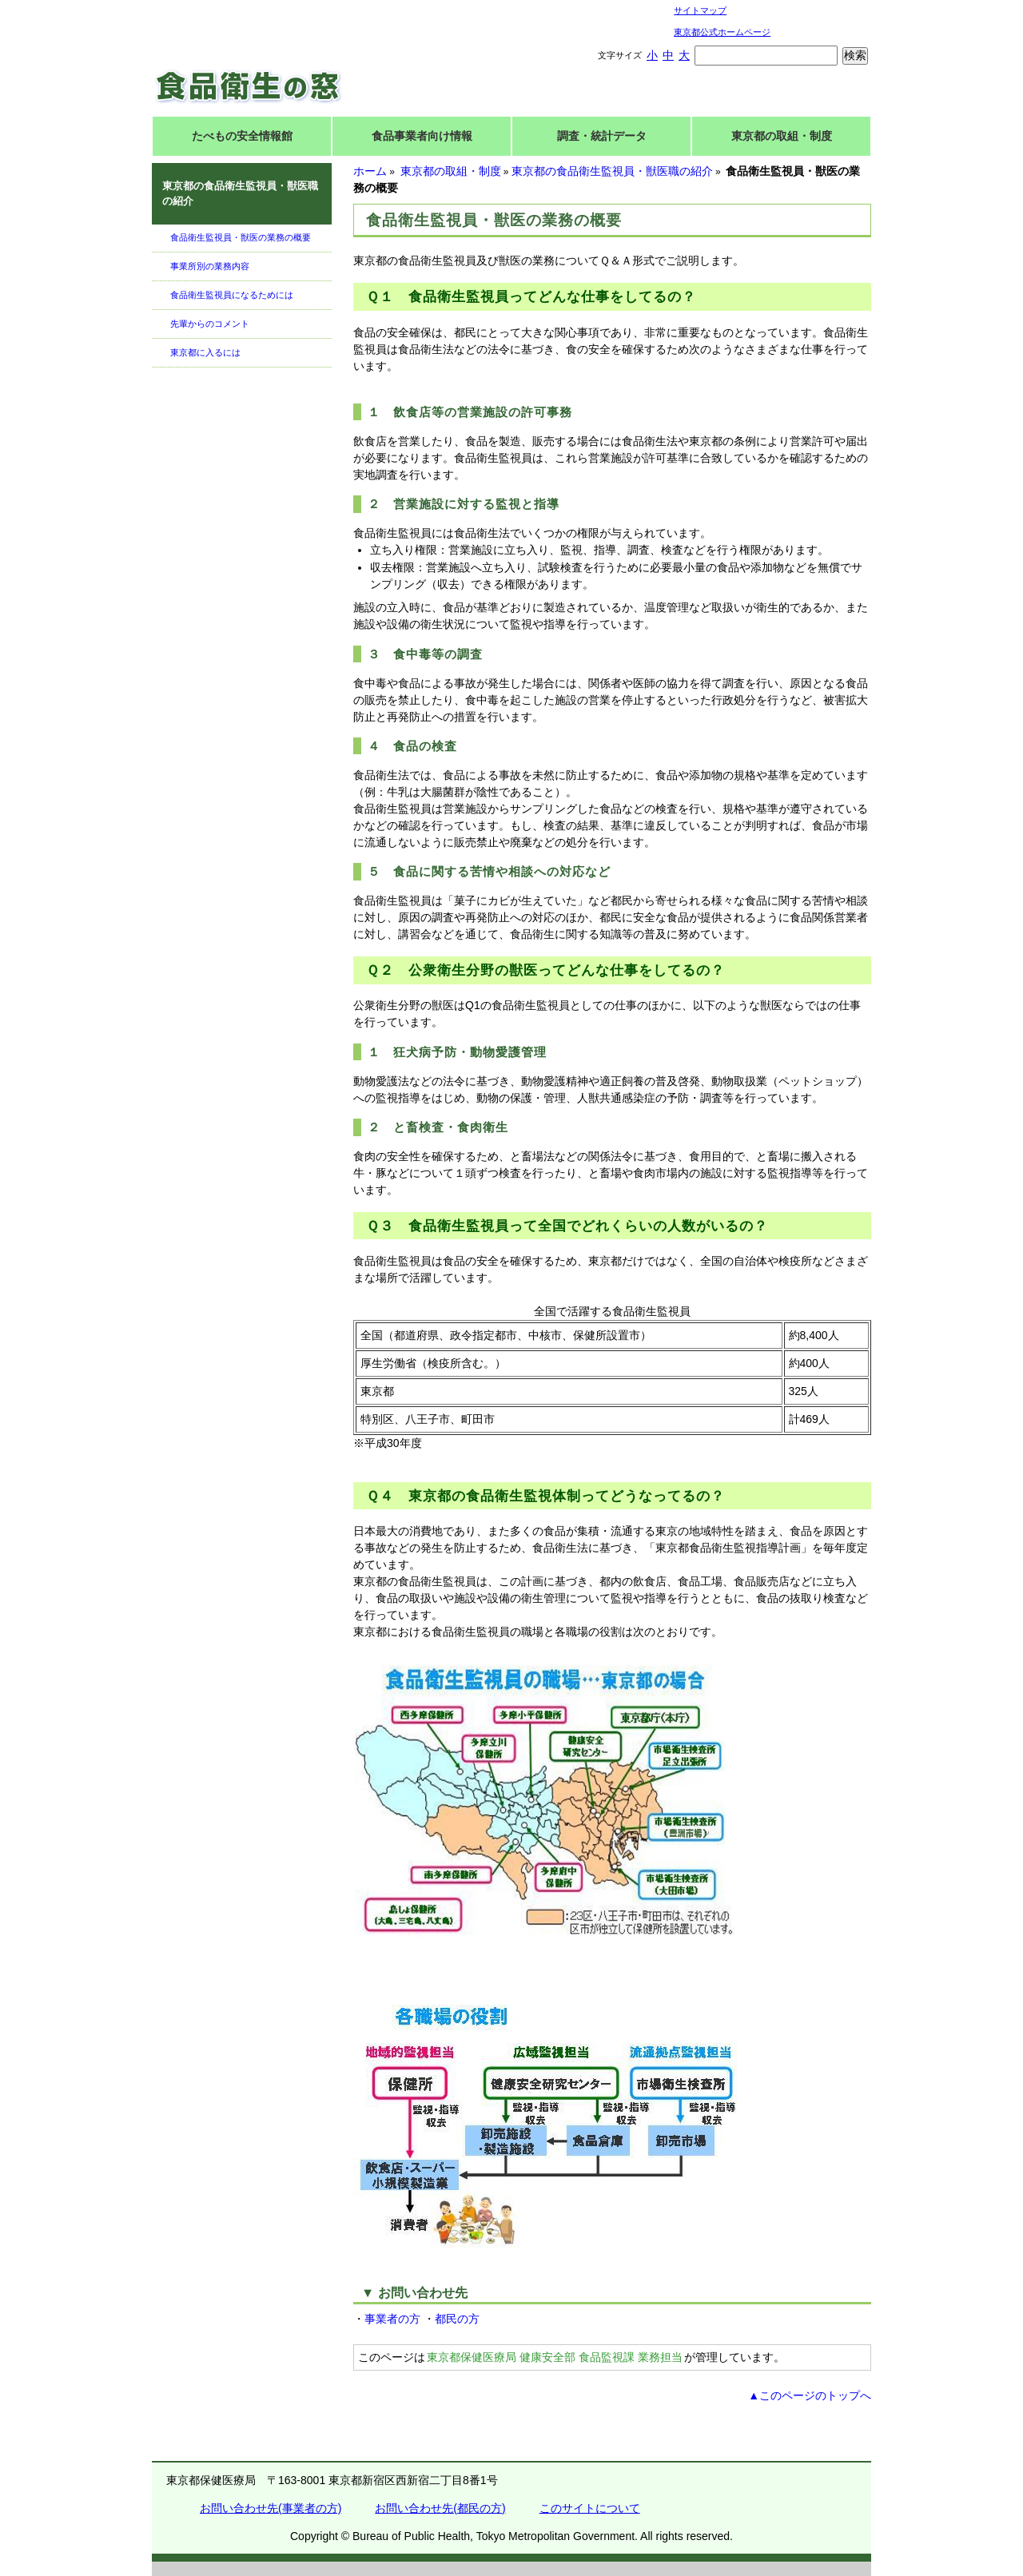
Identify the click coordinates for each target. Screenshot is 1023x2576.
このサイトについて (589, 2508)
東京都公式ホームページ (722, 32)
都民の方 (457, 2318)
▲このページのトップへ (809, 2395)
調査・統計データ (602, 135)
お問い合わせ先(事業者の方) (270, 2508)
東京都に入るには (205, 352)
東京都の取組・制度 (781, 135)
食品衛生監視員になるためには (231, 295)
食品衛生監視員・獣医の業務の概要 (240, 237)
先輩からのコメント (209, 323)
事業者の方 (392, 2318)
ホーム (370, 171)
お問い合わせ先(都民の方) (440, 2508)
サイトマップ (700, 10)
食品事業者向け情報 (422, 135)
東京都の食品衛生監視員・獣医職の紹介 (612, 171)
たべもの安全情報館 (242, 135)
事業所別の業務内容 (209, 266)
